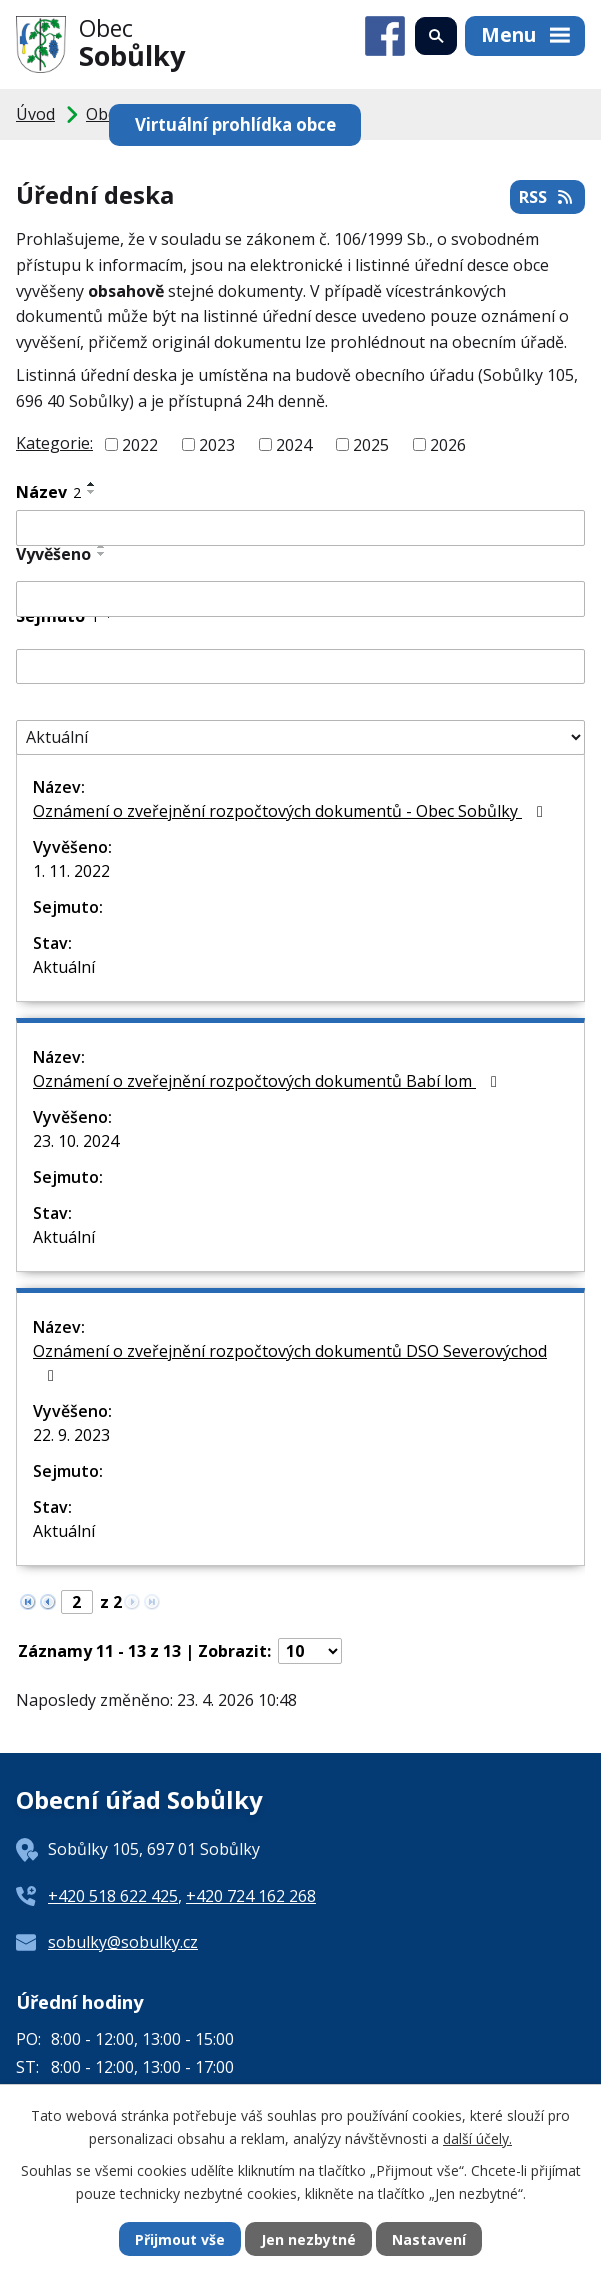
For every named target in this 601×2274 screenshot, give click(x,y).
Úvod (35, 114)
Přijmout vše (180, 2239)
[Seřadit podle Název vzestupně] (92, 484)
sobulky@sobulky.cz (123, 1942)
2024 (294, 444)
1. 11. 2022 (71, 871)
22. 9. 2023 (71, 1435)
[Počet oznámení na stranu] (310, 1651)
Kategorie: (54, 443)
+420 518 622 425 (113, 1896)
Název (48, 492)
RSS (547, 197)
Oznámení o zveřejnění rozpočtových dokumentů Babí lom (268, 1081)
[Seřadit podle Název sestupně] (92, 492)
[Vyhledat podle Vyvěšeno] (300, 599)
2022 (140, 444)
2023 (217, 444)
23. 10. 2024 (76, 1141)
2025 (371, 444)
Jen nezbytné (308, 2239)
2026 (448, 444)
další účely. (477, 2137)
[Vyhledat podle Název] (300, 528)
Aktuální (64, 967)
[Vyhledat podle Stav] (300, 738)
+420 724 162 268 (251, 1896)
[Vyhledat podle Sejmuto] (300, 667)
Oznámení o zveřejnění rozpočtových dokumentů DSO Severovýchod (290, 1362)
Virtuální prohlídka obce (235, 124)
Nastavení (429, 2239)
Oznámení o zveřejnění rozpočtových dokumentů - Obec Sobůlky (291, 811)
